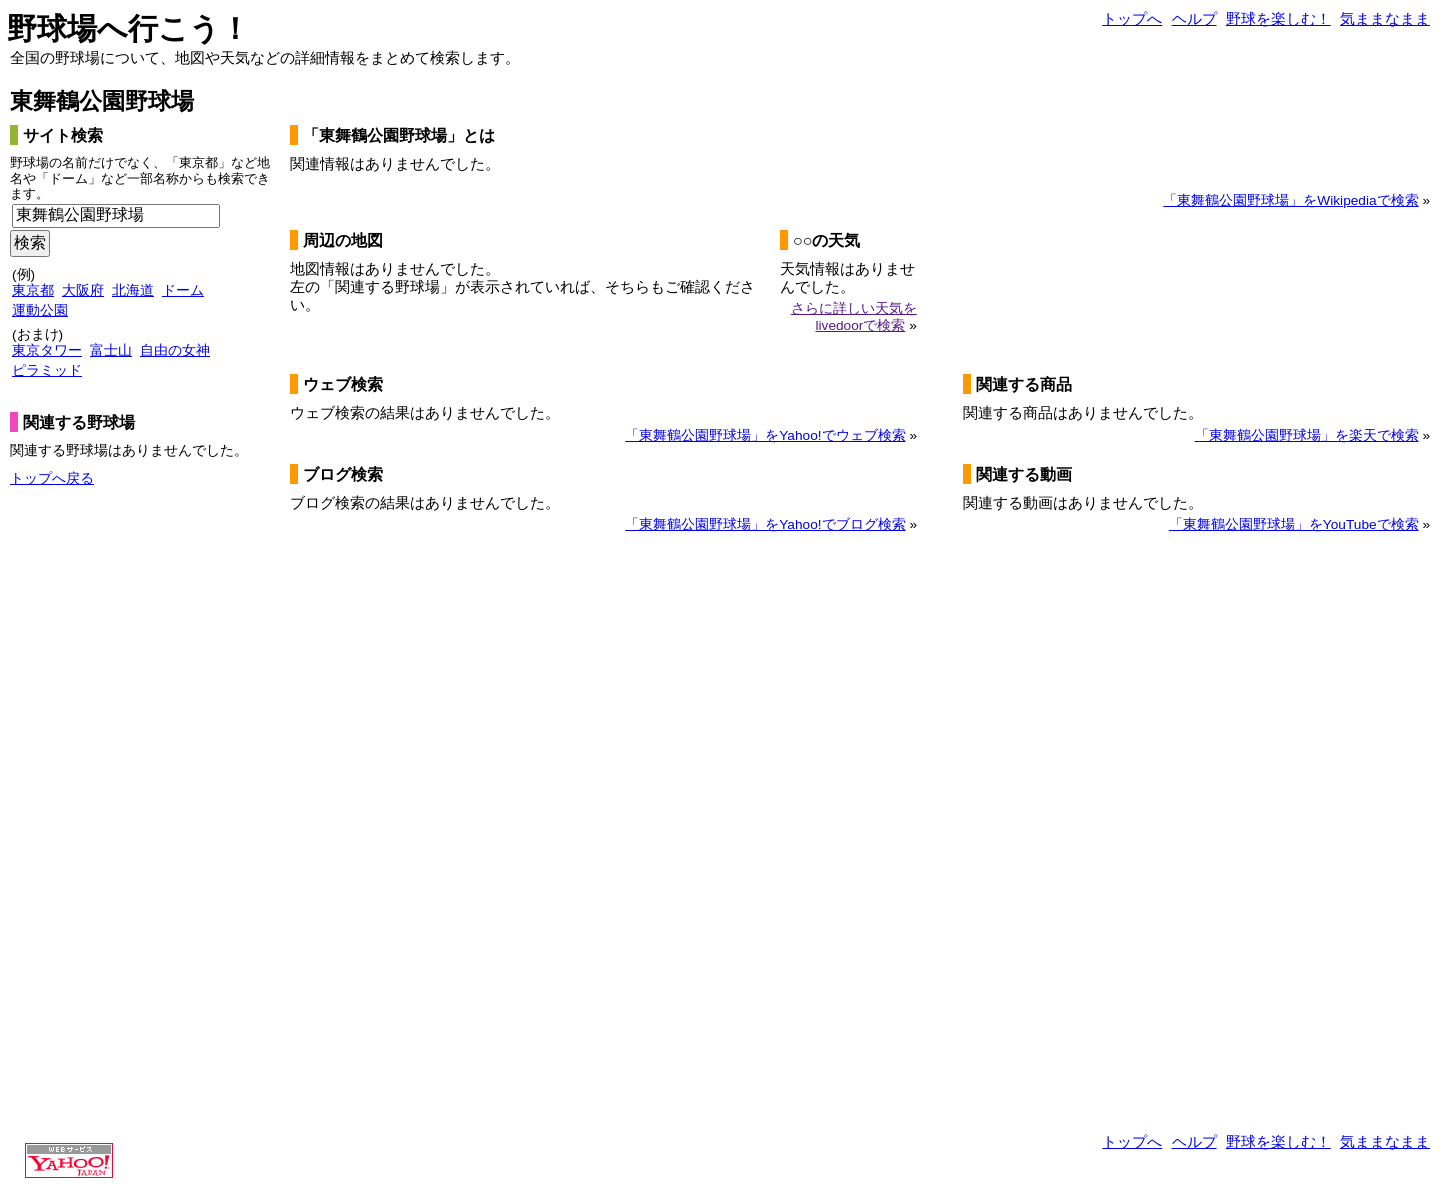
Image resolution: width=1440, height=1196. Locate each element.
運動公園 (40, 310)
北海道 (133, 290)
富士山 (111, 350)
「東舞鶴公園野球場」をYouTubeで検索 (1294, 524)
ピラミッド (47, 370)
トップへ (1132, 18)
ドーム (183, 290)
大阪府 (83, 290)
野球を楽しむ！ (1278, 18)
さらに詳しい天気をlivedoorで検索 (854, 316)
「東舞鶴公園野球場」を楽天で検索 (1307, 435)
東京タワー (47, 350)
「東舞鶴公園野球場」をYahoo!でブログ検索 (765, 524)
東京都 (33, 290)
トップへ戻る (52, 478)
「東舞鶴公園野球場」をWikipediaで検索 (1290, 200)
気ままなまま (1385, 18)
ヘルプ (1194, 18)
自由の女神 (175, 350)
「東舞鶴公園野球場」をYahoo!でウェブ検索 (765, 435)
